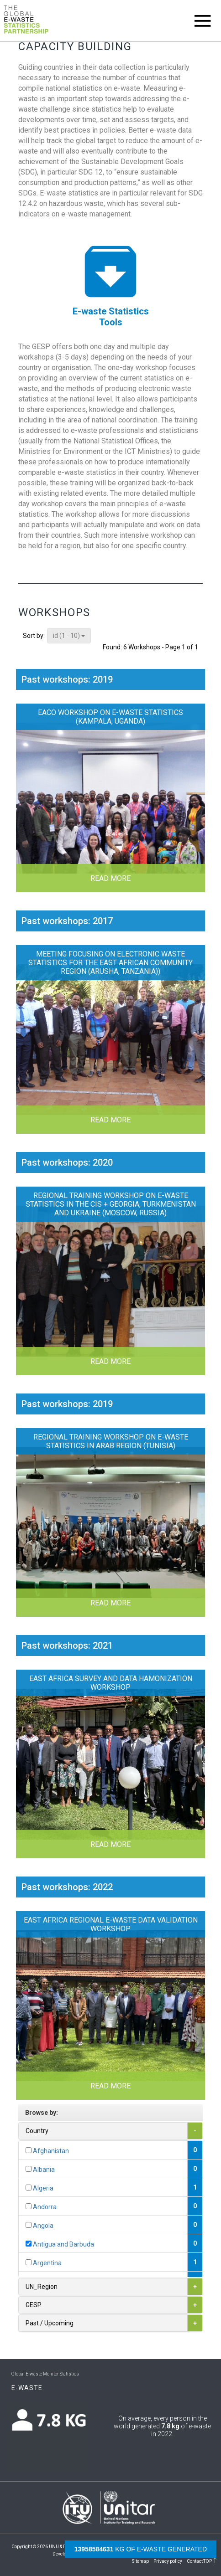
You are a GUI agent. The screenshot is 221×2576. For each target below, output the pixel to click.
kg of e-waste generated (140, 2549)
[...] (29, 2150)
